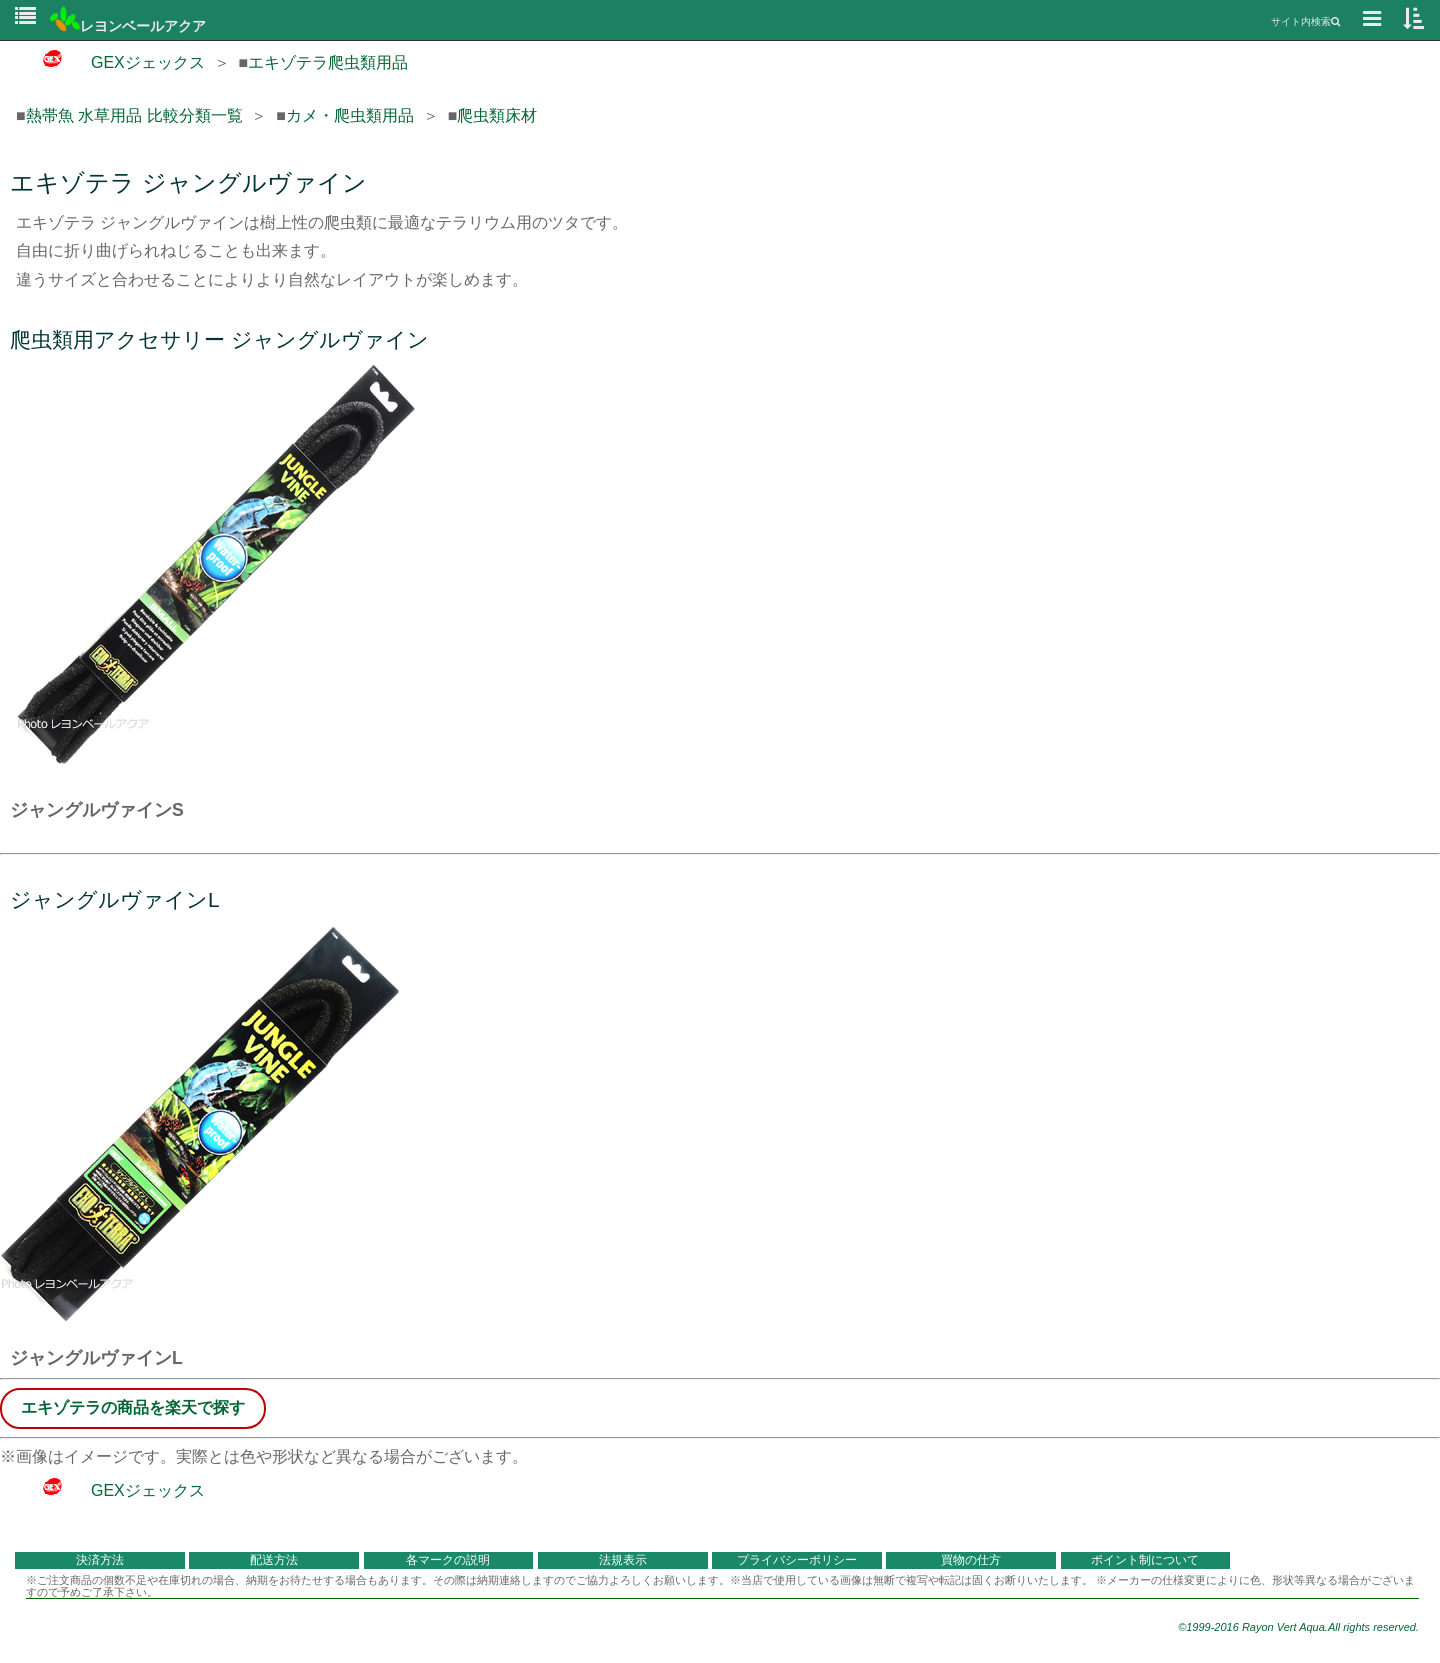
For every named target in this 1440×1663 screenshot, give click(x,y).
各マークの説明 (448, 1560)
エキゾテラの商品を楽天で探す (133, 1407)
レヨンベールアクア (128, 26)
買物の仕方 (971, 1560)
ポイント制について (1145, 1560)
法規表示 (623, 1560)
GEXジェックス (110, 62)
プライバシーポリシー (797, 1560)
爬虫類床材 (497, 115)
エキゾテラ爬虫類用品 (328, 62)
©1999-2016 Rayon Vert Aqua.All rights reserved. (1298, 1627)
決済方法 (100, 1560)
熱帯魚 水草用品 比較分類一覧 (134, 115)
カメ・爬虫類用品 (350, 115)
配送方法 (274, 1560)
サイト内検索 (1305, 21)
